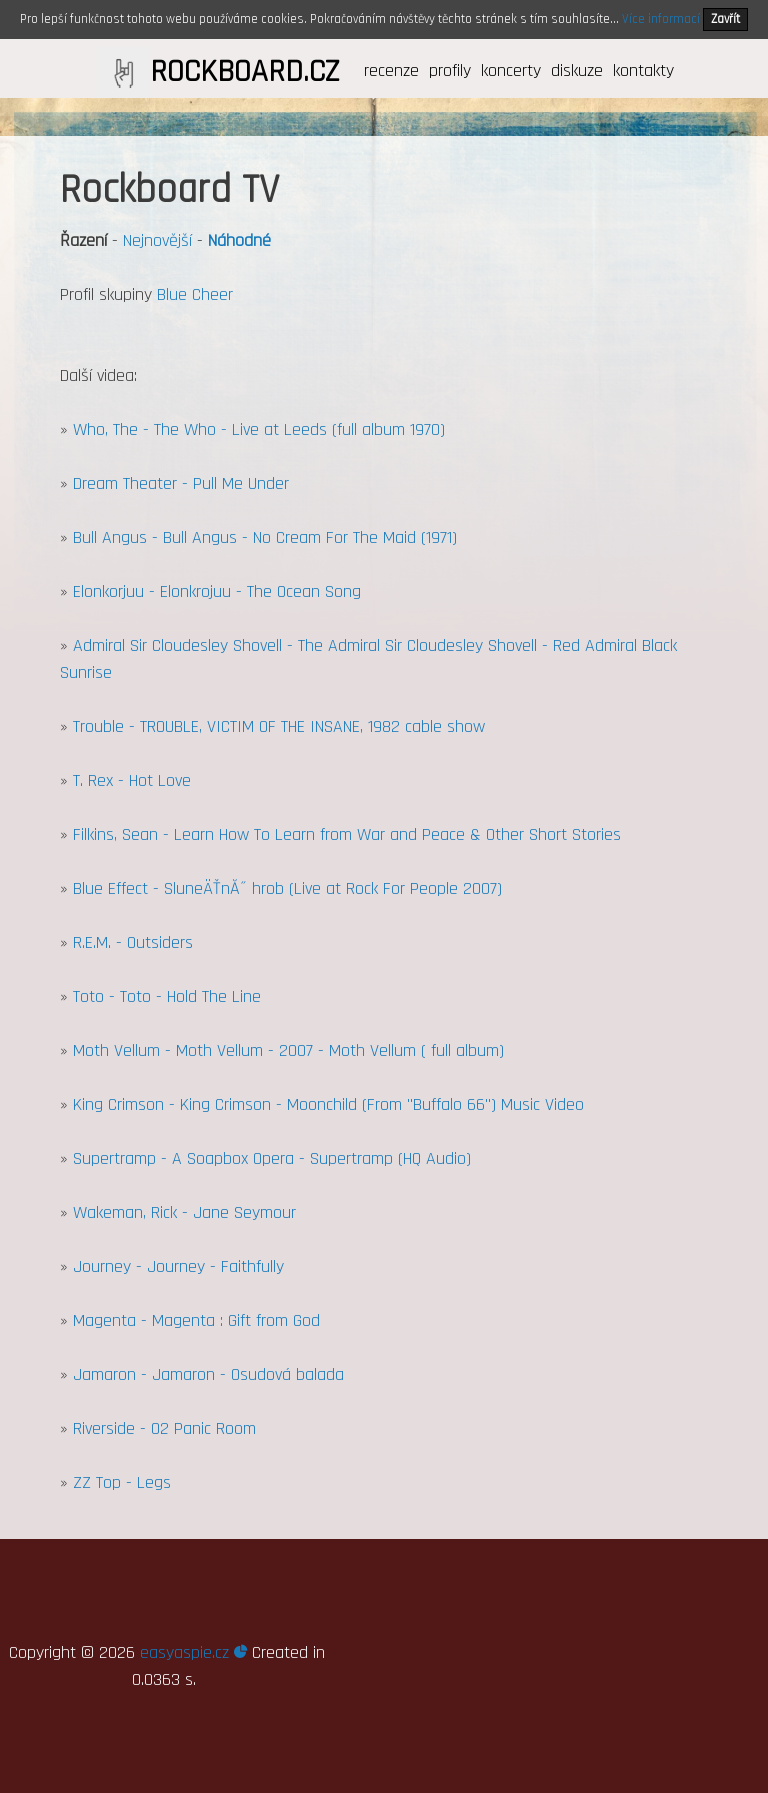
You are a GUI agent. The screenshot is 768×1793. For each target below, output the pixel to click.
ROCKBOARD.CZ (244, 72)
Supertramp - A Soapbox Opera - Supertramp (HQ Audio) (272, 1158)
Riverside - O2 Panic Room (164, 1428)
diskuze (577, 70)
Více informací (661, 19)
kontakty (643, 70)
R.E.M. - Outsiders (133, 942)
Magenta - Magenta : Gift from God (196, 1320)
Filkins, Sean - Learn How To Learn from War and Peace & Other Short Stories (347, 834)
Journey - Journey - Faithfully (178, 1266)
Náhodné (239, 240)
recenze (391, 70)
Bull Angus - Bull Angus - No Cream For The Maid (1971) (265, 537)
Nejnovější (157, 240)
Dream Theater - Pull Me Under (181, 483)
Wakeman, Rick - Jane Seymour (184, 1212)
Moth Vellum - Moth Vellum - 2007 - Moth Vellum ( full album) (288, 1050)
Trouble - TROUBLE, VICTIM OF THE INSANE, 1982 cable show (279, 726)
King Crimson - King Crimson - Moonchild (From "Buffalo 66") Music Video (328, 1104)
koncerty (511, 70)
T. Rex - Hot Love (132, 780)
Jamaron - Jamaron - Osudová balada (208, 1374)
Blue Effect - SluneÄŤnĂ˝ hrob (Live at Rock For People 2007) (287, 888)
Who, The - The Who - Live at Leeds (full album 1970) (259, 429)
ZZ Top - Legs (122, 1482)
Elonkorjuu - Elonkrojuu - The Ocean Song (217, 591)
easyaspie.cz (193, 1652)
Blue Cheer (195, 294)
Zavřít (725, 19)
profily (450, 70)
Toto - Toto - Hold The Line (167, 996)
